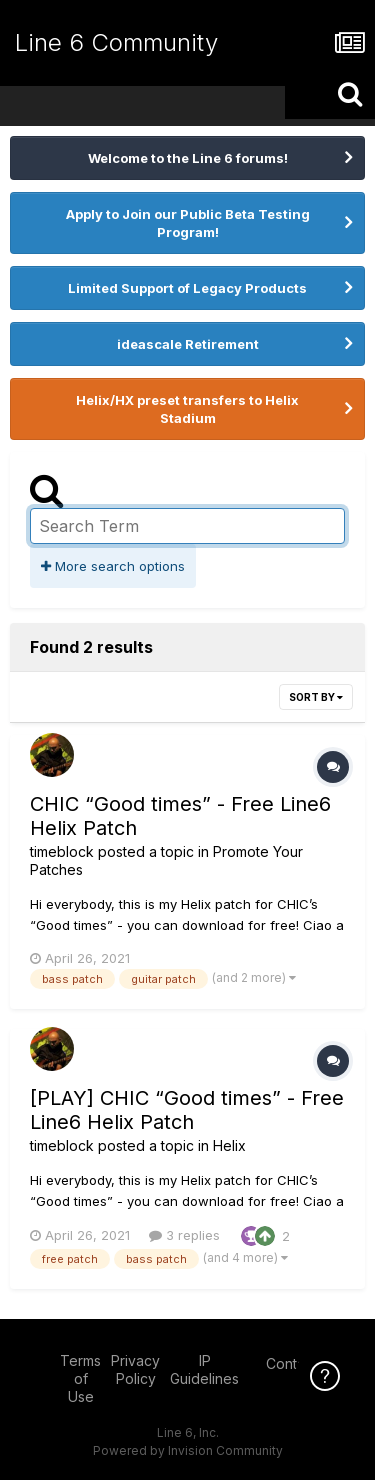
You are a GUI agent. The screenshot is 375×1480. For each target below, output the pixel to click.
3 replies (184, 1235)
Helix (229, 1145)
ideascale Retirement (188, 344)
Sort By (316, 697)
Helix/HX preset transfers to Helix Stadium (187, 409)
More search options (113, 566)
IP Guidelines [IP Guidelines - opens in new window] (204, 1369)
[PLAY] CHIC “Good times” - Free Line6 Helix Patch (187, 1110)
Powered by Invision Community (188, 1450)
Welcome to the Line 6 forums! (188, 158)
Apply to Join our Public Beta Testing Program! (188, 223)
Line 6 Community (116, 42)
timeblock (62, 851)
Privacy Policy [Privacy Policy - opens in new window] (135, 1369)
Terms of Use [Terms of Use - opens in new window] (80, 1378)
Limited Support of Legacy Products (187, 288)
